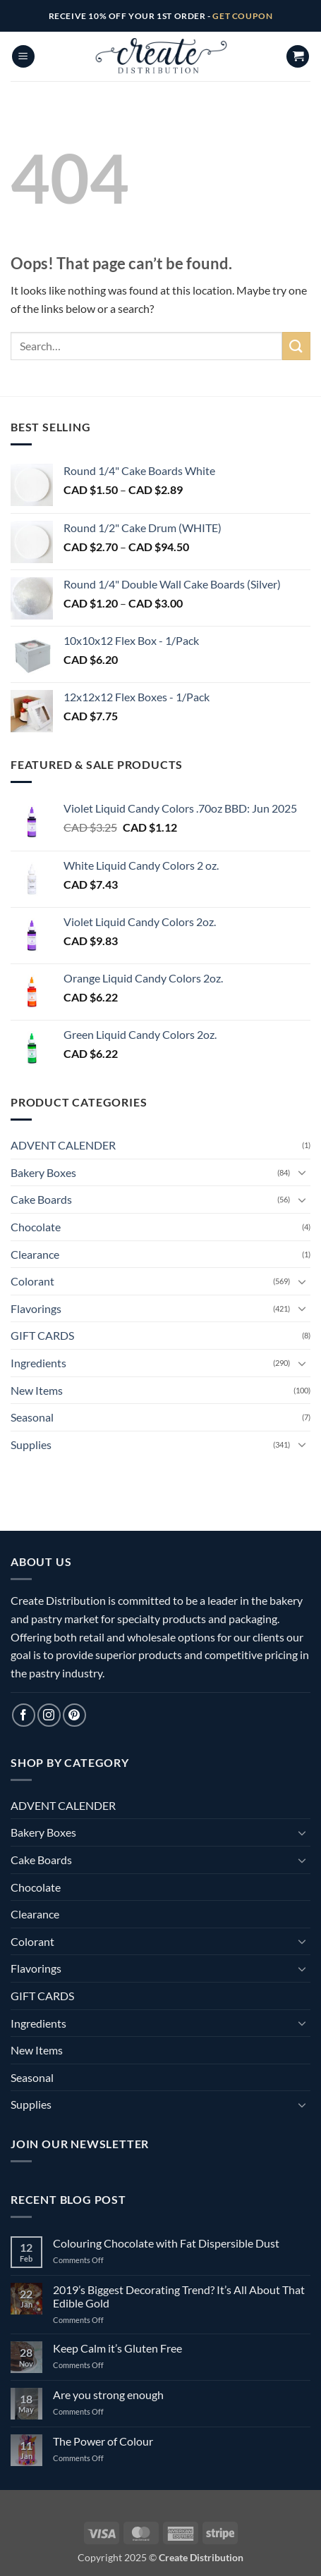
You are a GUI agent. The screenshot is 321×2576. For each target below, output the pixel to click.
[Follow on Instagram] (49, 1715)
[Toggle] (301, 1172)
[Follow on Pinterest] (74, 1715)
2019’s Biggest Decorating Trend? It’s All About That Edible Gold (179, 2296)
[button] (23, 56)
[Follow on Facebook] (23, 1715)
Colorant (32, 1281)
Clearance (35, 1254)
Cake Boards (41, 1199)
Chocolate (36, 1226)
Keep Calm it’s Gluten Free (117, 2348)
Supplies (31, 1444)
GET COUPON (242, 16)
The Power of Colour (103, 2441)
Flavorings (36, 1308)
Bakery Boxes (43, 1172)
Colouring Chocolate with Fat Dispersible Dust (166, 2243)
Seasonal (32, 1417)
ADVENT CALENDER (63, 1145)
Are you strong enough (108, 2394)
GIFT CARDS (42, 1335)
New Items (37, 1390)
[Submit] (296, 345)
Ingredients (38, 1362)
